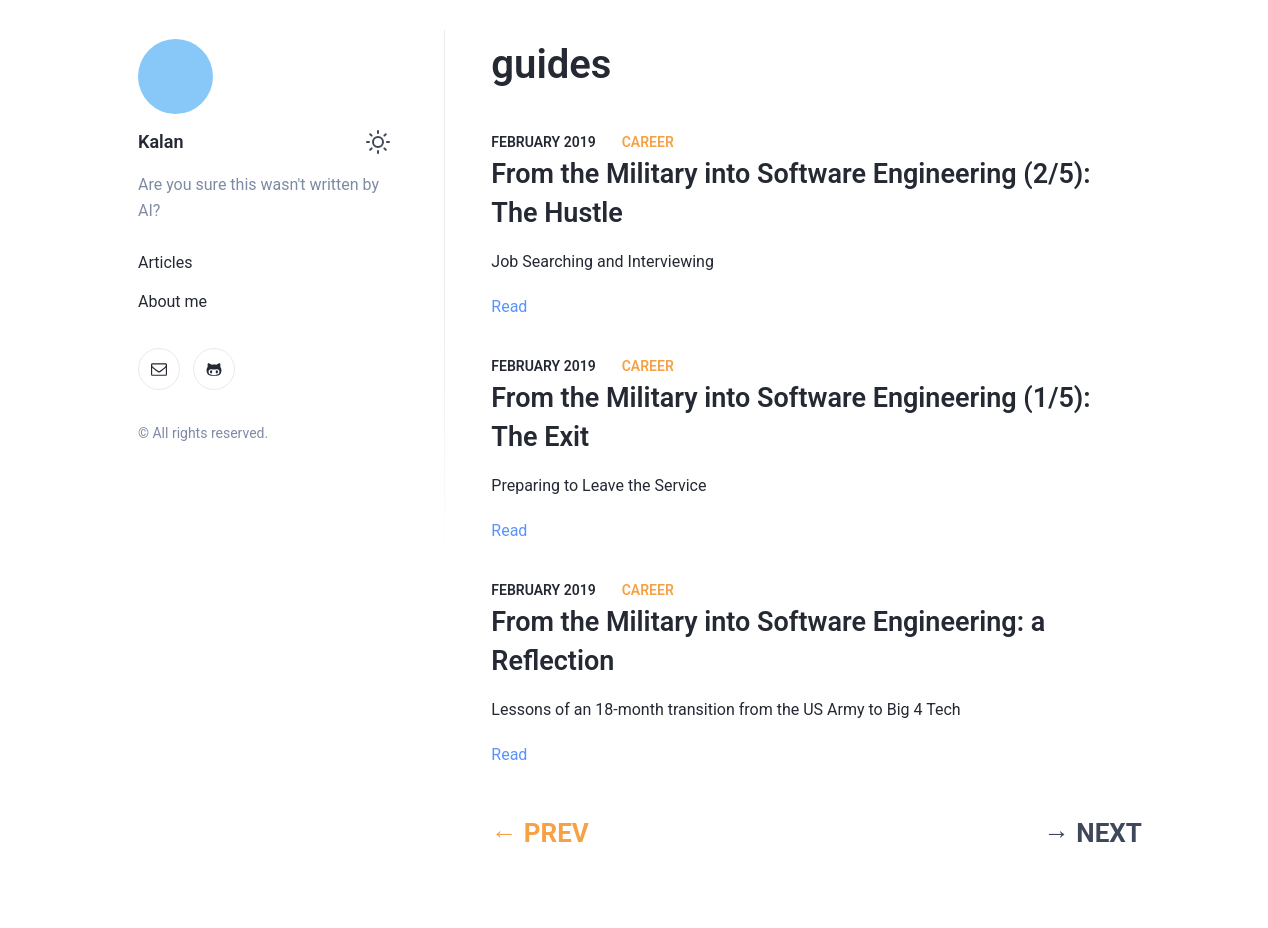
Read (509, 306)
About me (172, 301)
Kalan (160, 141)
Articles (165, 262)
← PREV (540, 833)
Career (648, 142)
